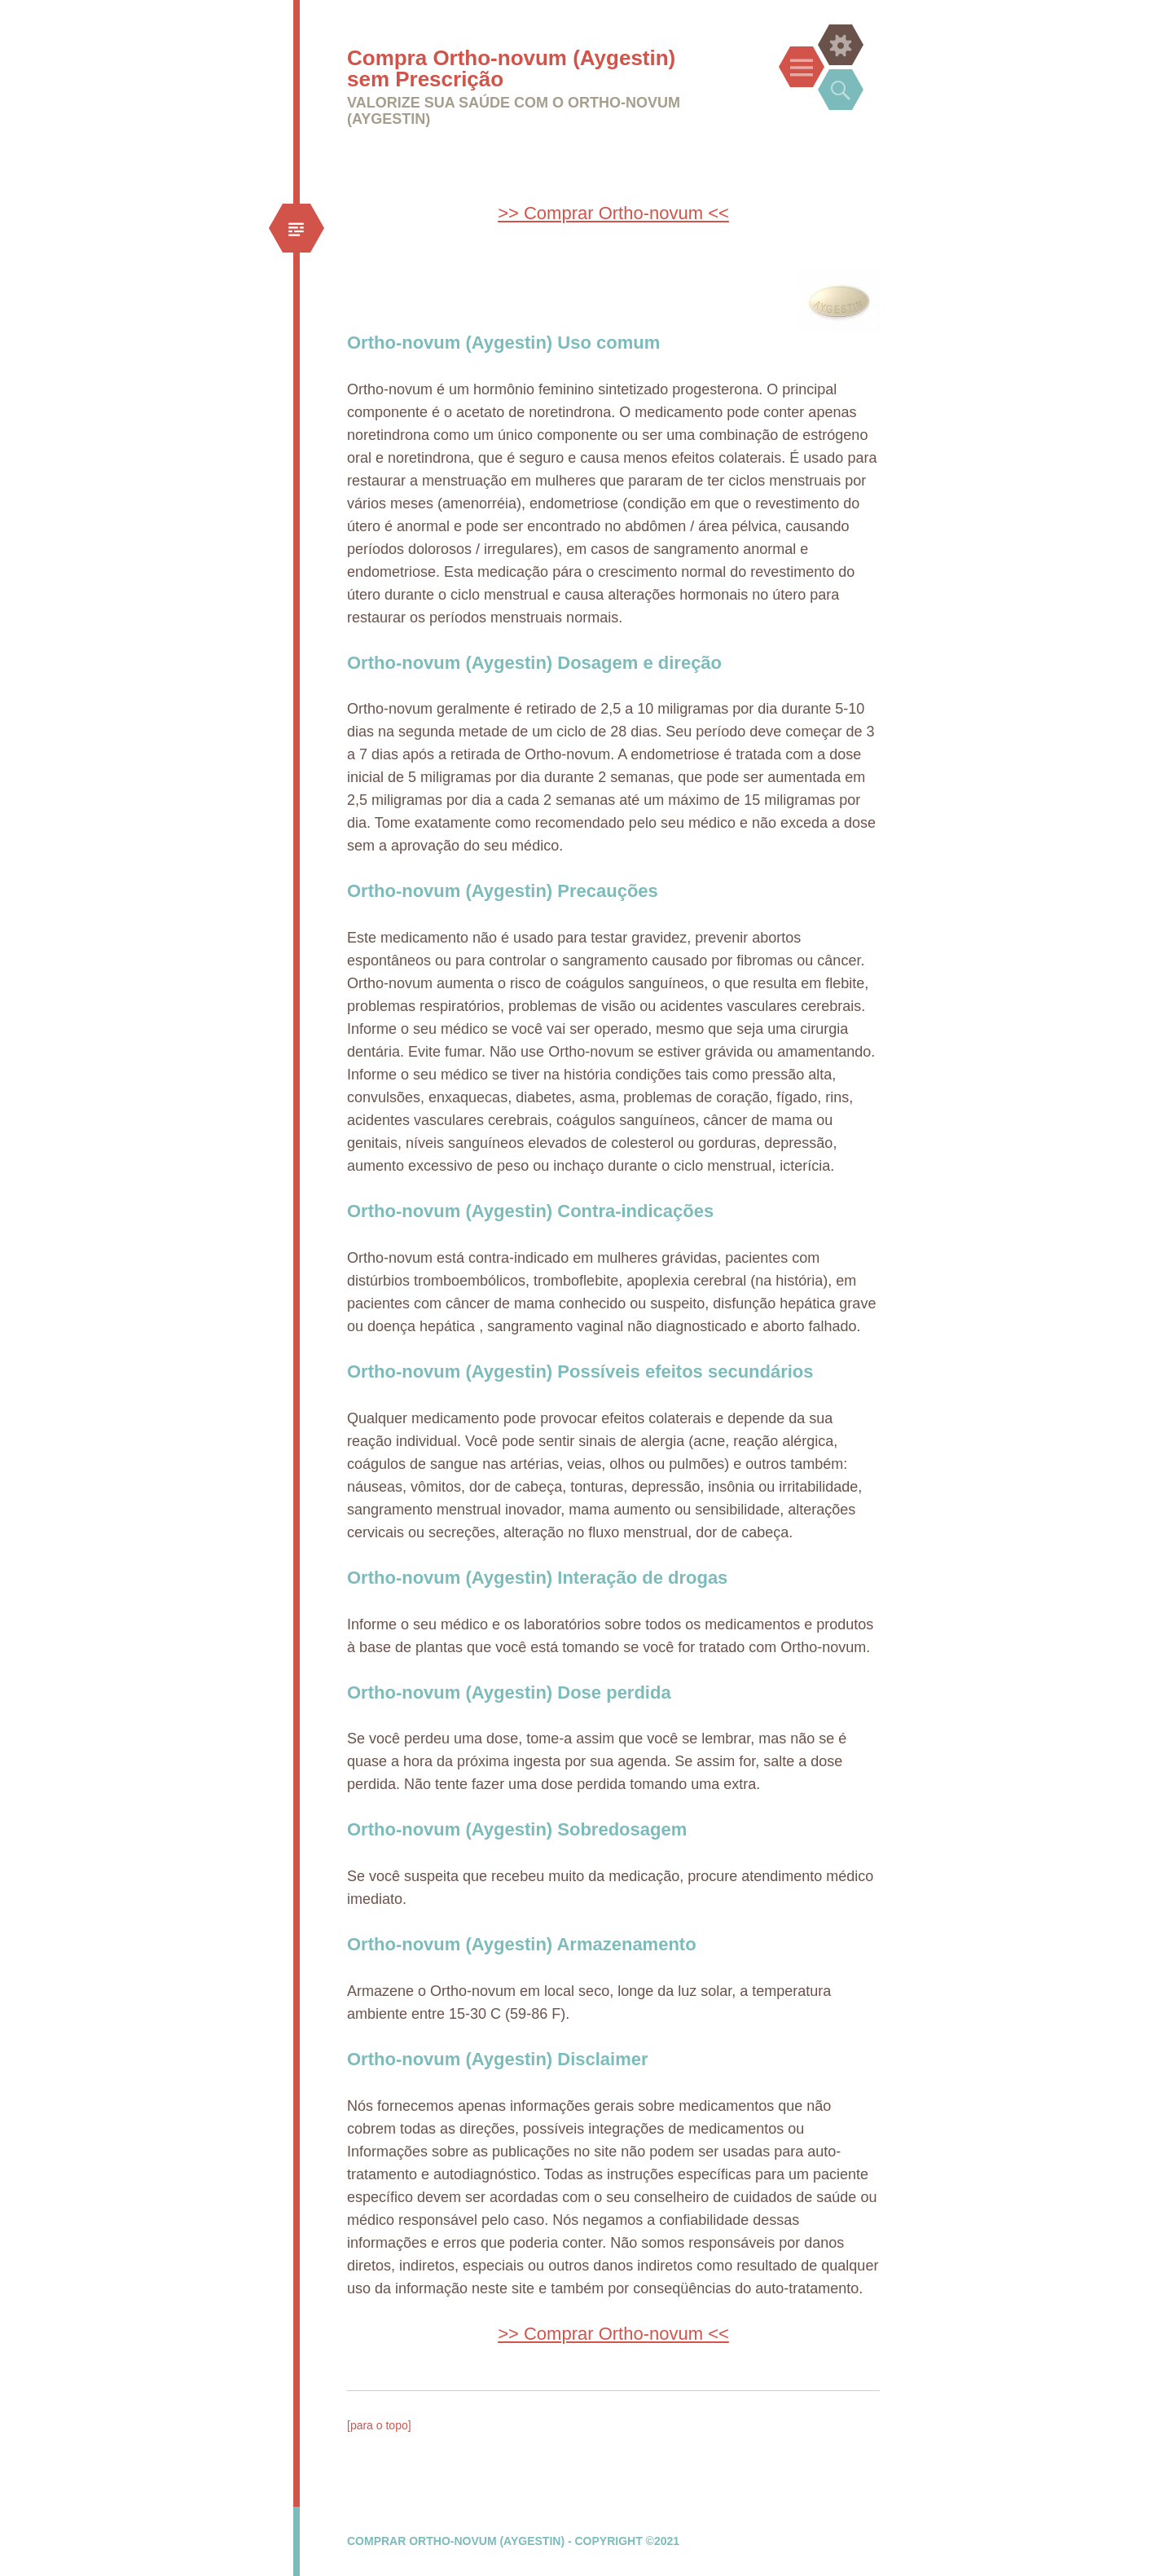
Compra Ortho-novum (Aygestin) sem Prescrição (511, 68)
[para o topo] (379, 2425)
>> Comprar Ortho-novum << (613, 213)
